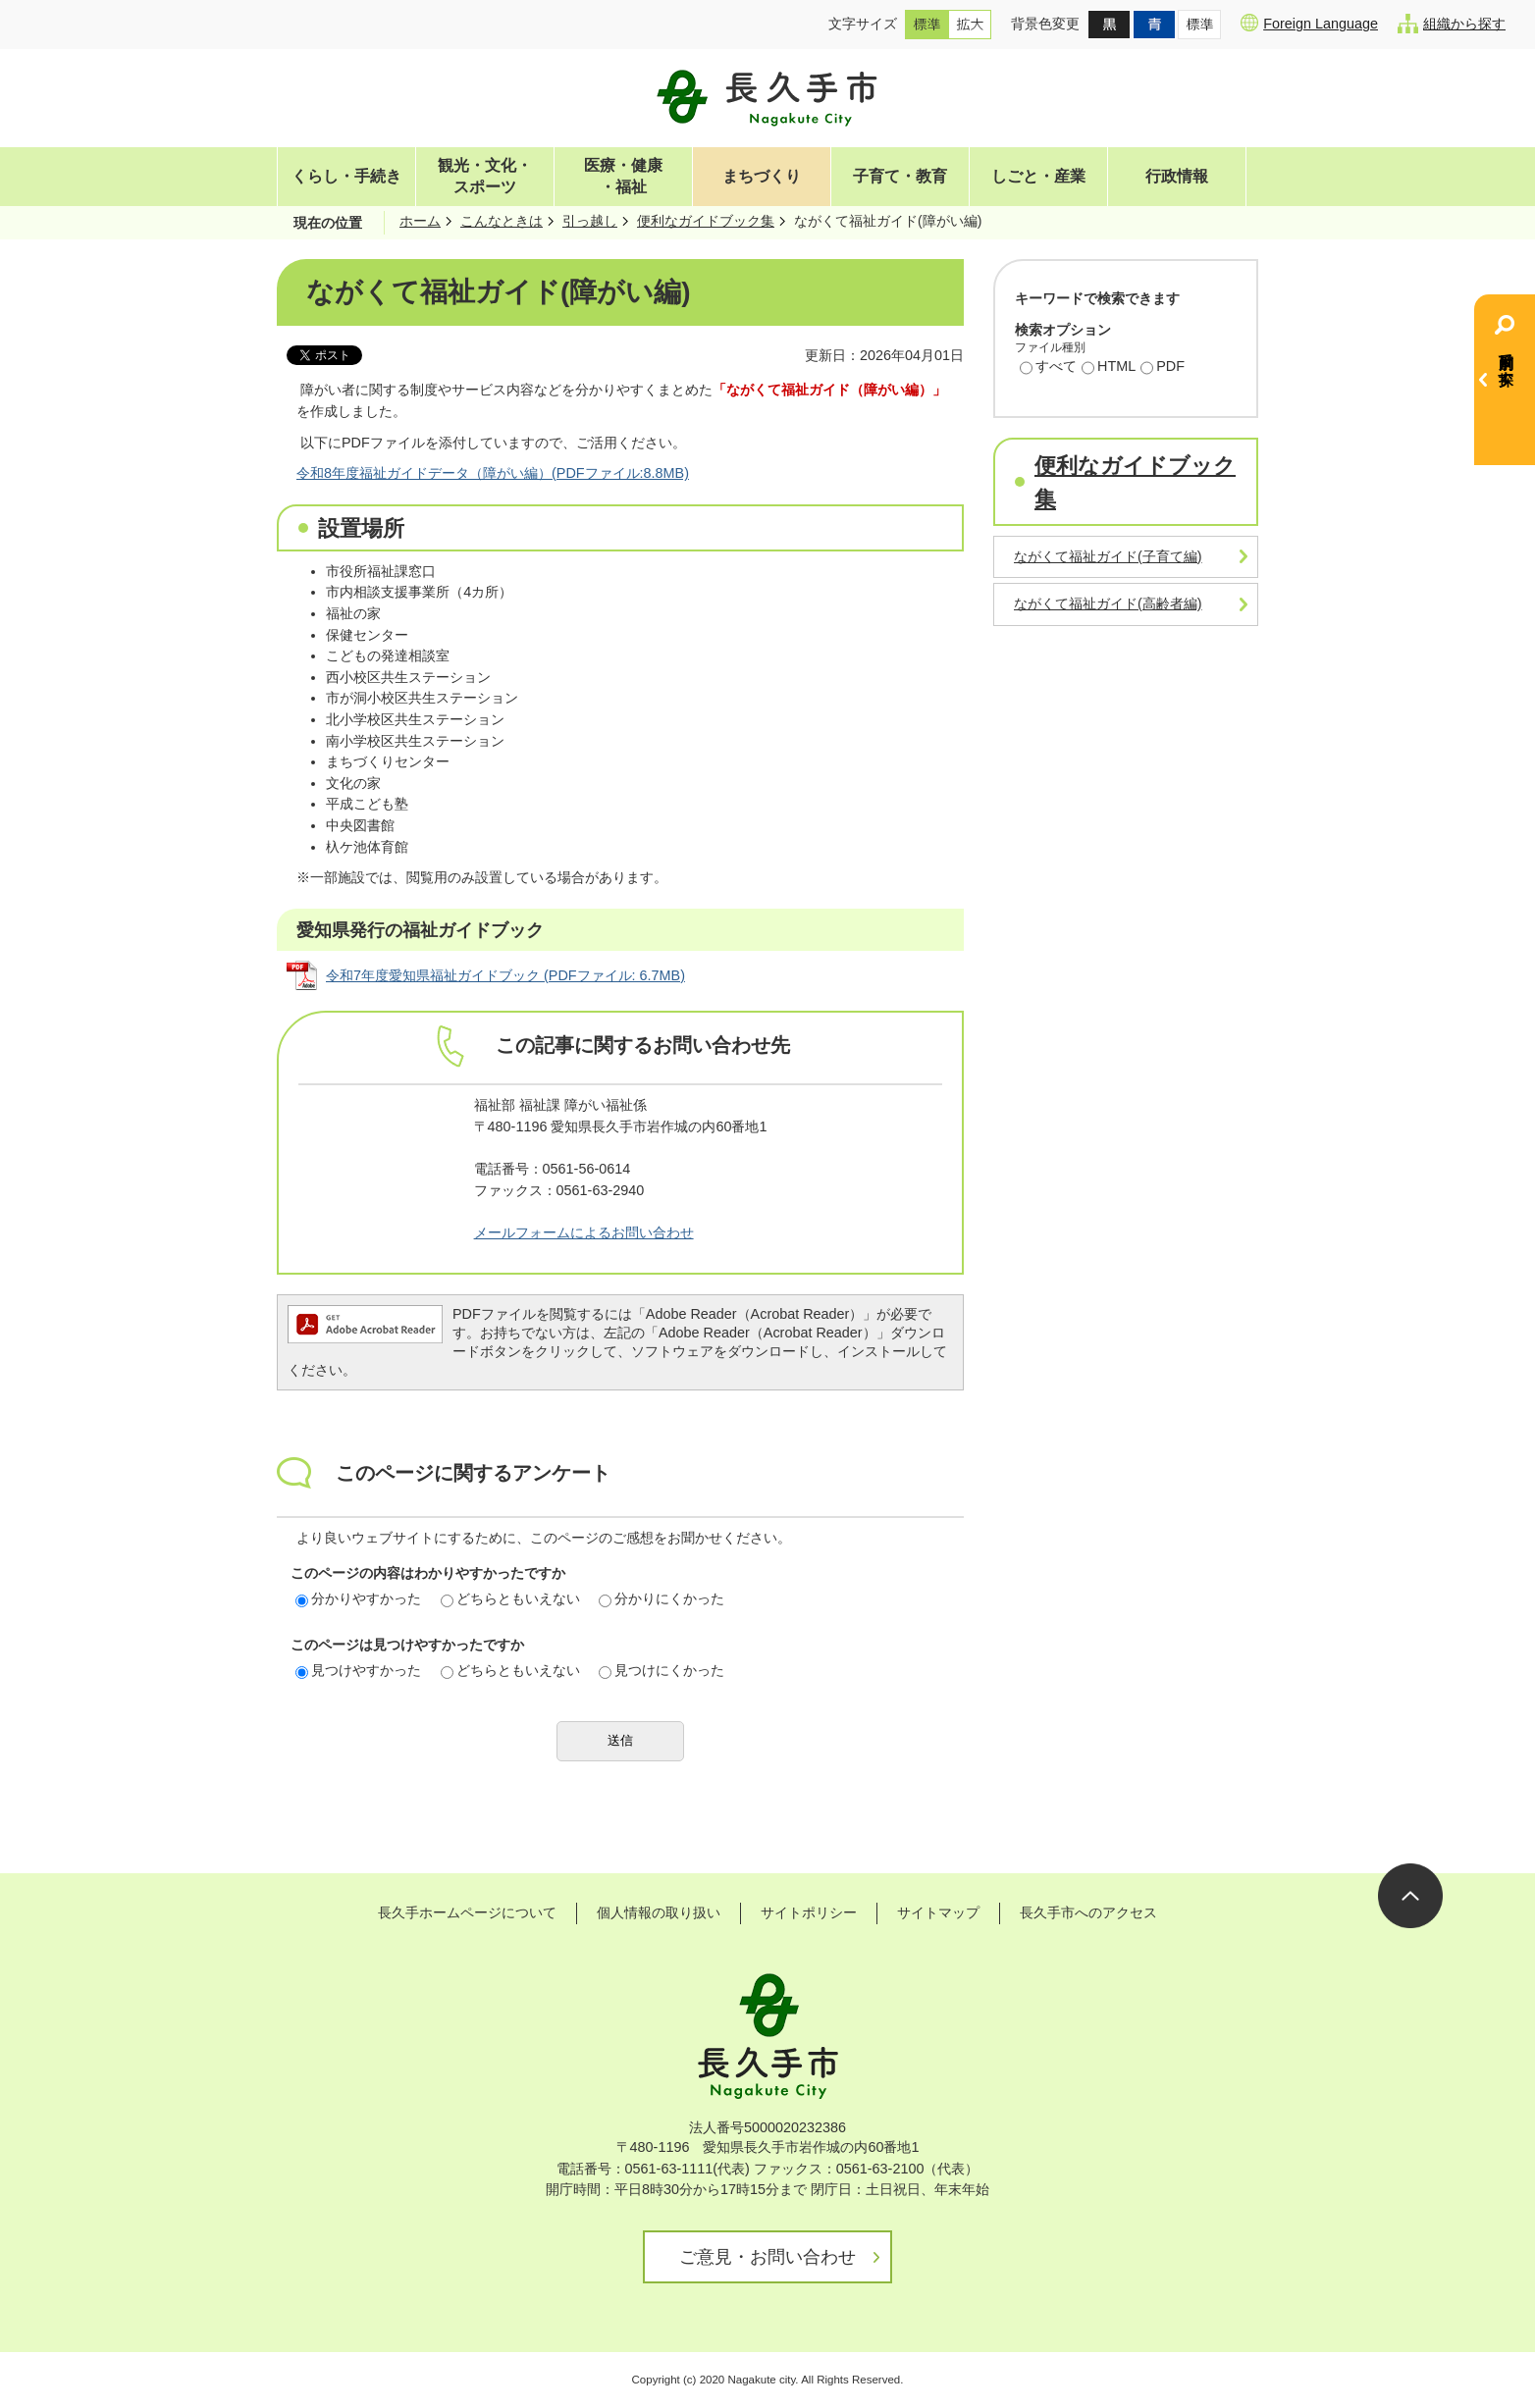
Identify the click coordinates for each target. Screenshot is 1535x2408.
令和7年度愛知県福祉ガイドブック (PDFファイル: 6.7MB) (505, 975)
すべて (1048, 368)
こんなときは (501, 221)
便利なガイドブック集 (705, 221)
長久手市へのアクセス (1088, 1912)
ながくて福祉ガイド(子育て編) (1108, 556)
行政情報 (1176, 176)
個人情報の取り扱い (658, 1912)
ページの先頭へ (1410, 1895)
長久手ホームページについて (467, 1912)
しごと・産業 (1038, 176)
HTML (1109, 368)
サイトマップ (938, 1912)
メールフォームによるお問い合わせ (584, 1232)
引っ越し (589, 221)
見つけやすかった (358, 1670)
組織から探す (1452, 23)
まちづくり (761, 176)
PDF (1162, 368)
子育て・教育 (900, 176)
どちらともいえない (510, 1598)
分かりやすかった (358, 1598)
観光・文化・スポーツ (485, 176)
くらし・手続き (346, 176)
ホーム (420, 221)
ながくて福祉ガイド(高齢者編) (1108, 603)
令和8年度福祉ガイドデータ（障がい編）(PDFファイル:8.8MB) (492, 473)
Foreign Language (1309, 22)
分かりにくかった (661, 1598)
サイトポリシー (809, 1912)
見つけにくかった (661, 1670)
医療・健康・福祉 (623, 176)
